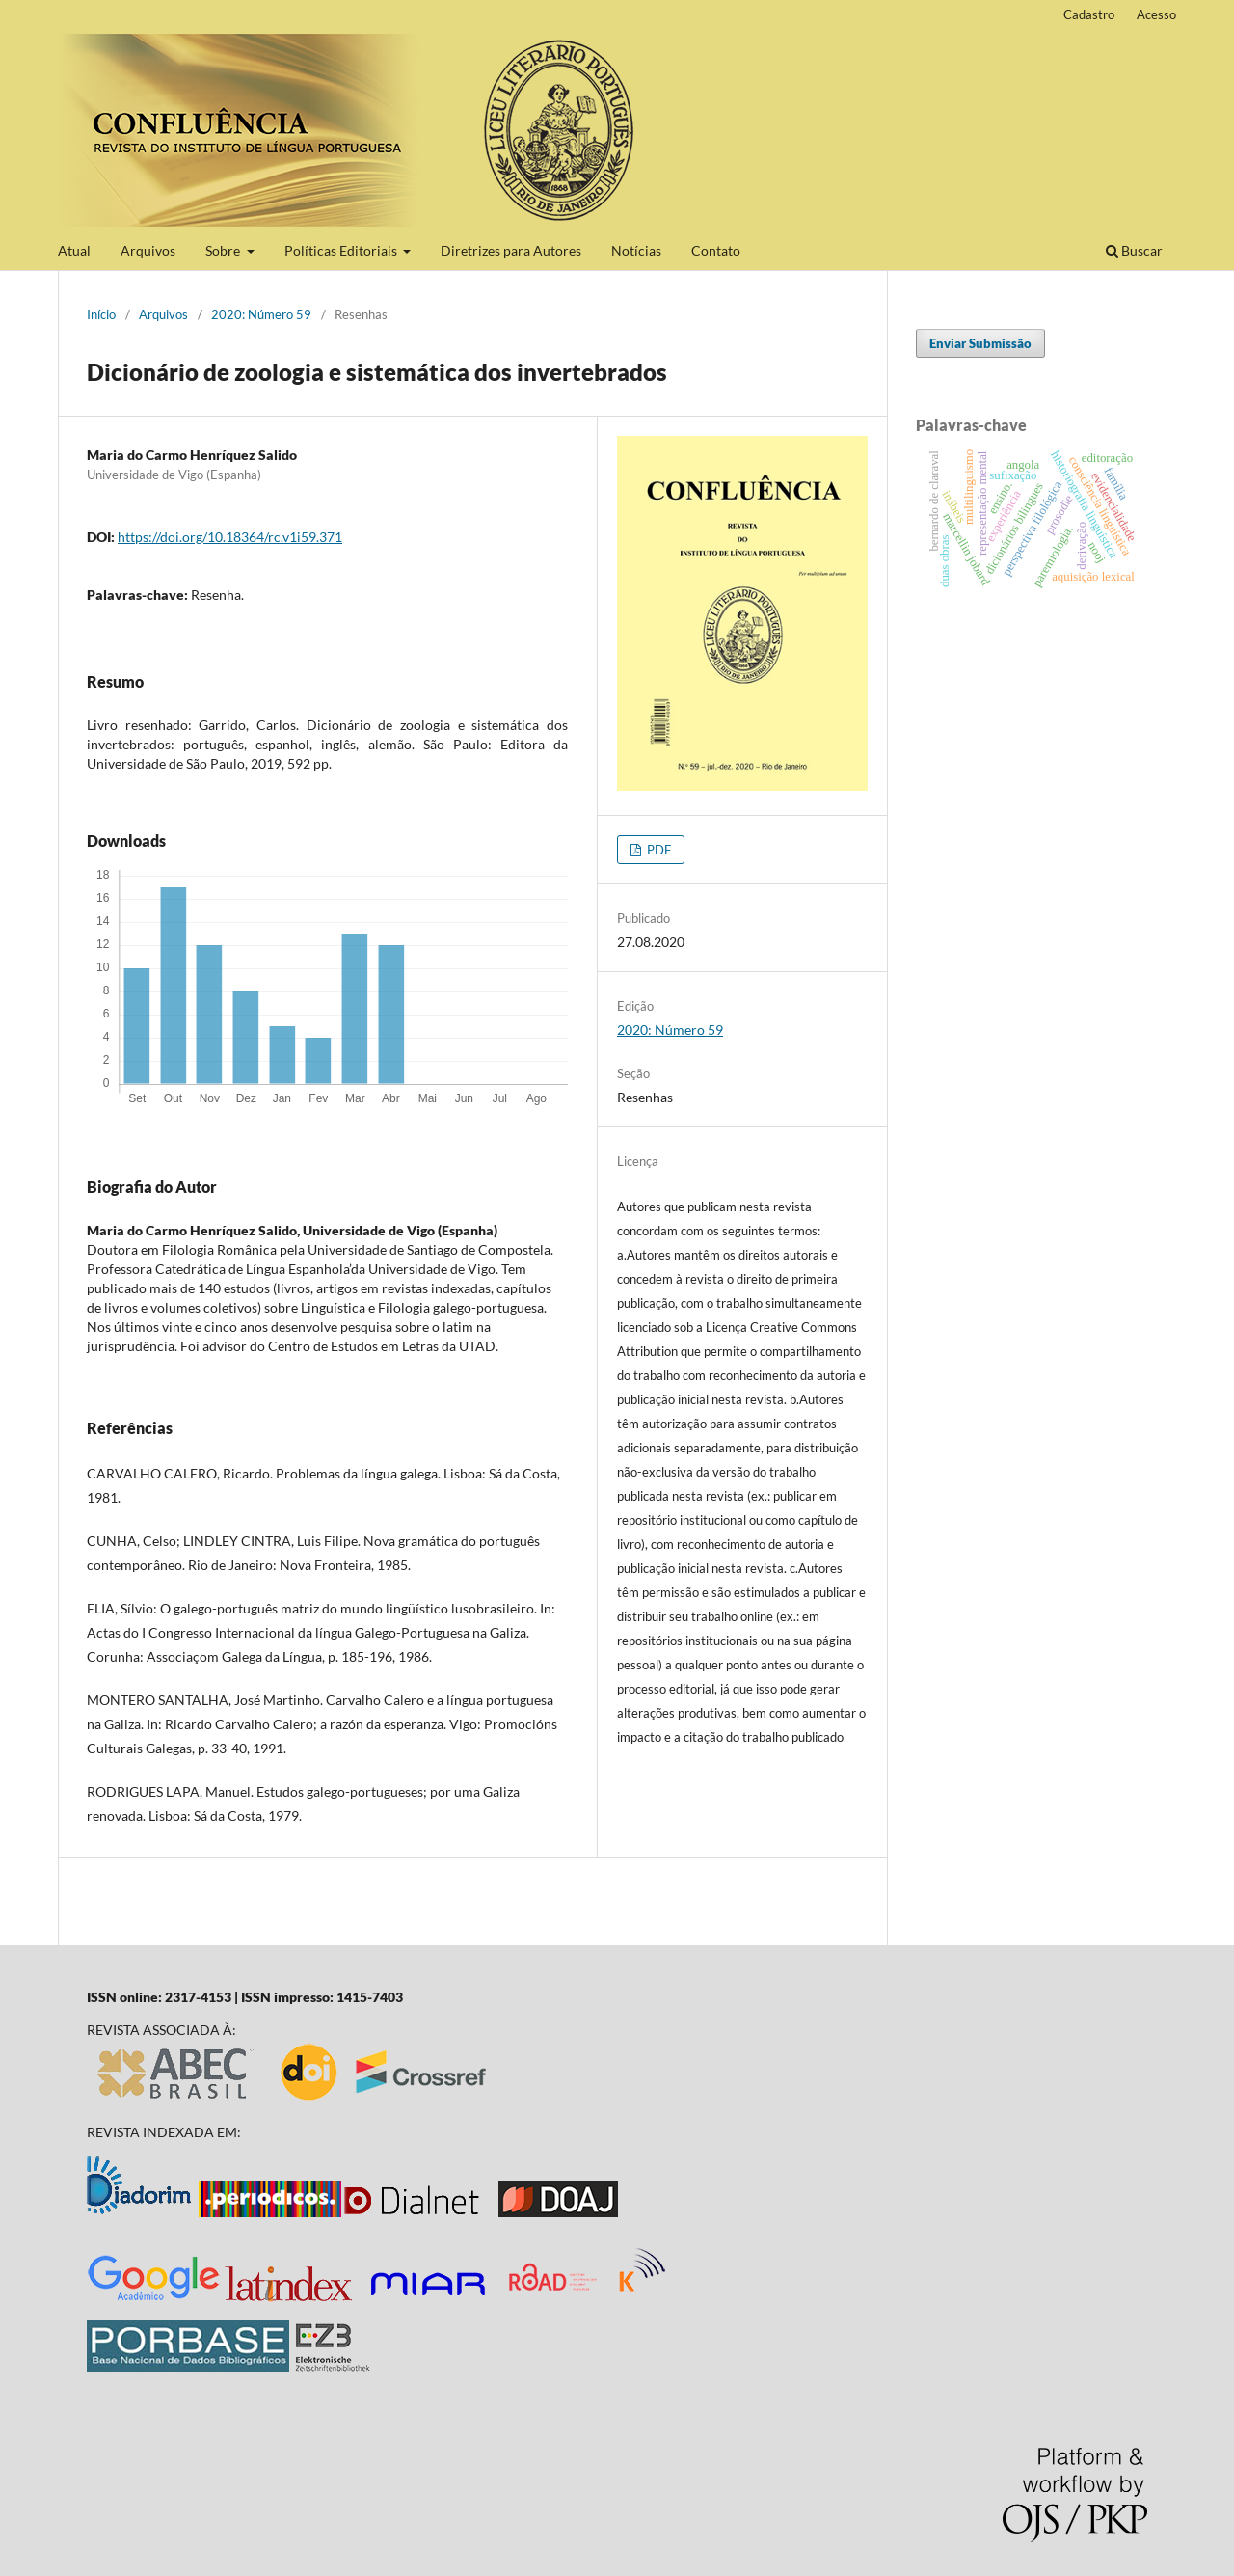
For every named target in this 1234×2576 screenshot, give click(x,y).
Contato (715, 250)
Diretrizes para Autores (511, 250)
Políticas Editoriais (342, 250)
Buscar (1134, 250)
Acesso (1156, 14)
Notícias (636, 250)
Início (101, 314)
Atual (74, 250)
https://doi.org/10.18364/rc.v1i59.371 (230, 537)
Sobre (224, 250)
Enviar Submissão (980, 343)
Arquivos (148, 250)
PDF (657, 849)
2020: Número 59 (261, 314)
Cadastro (1088, 14)
